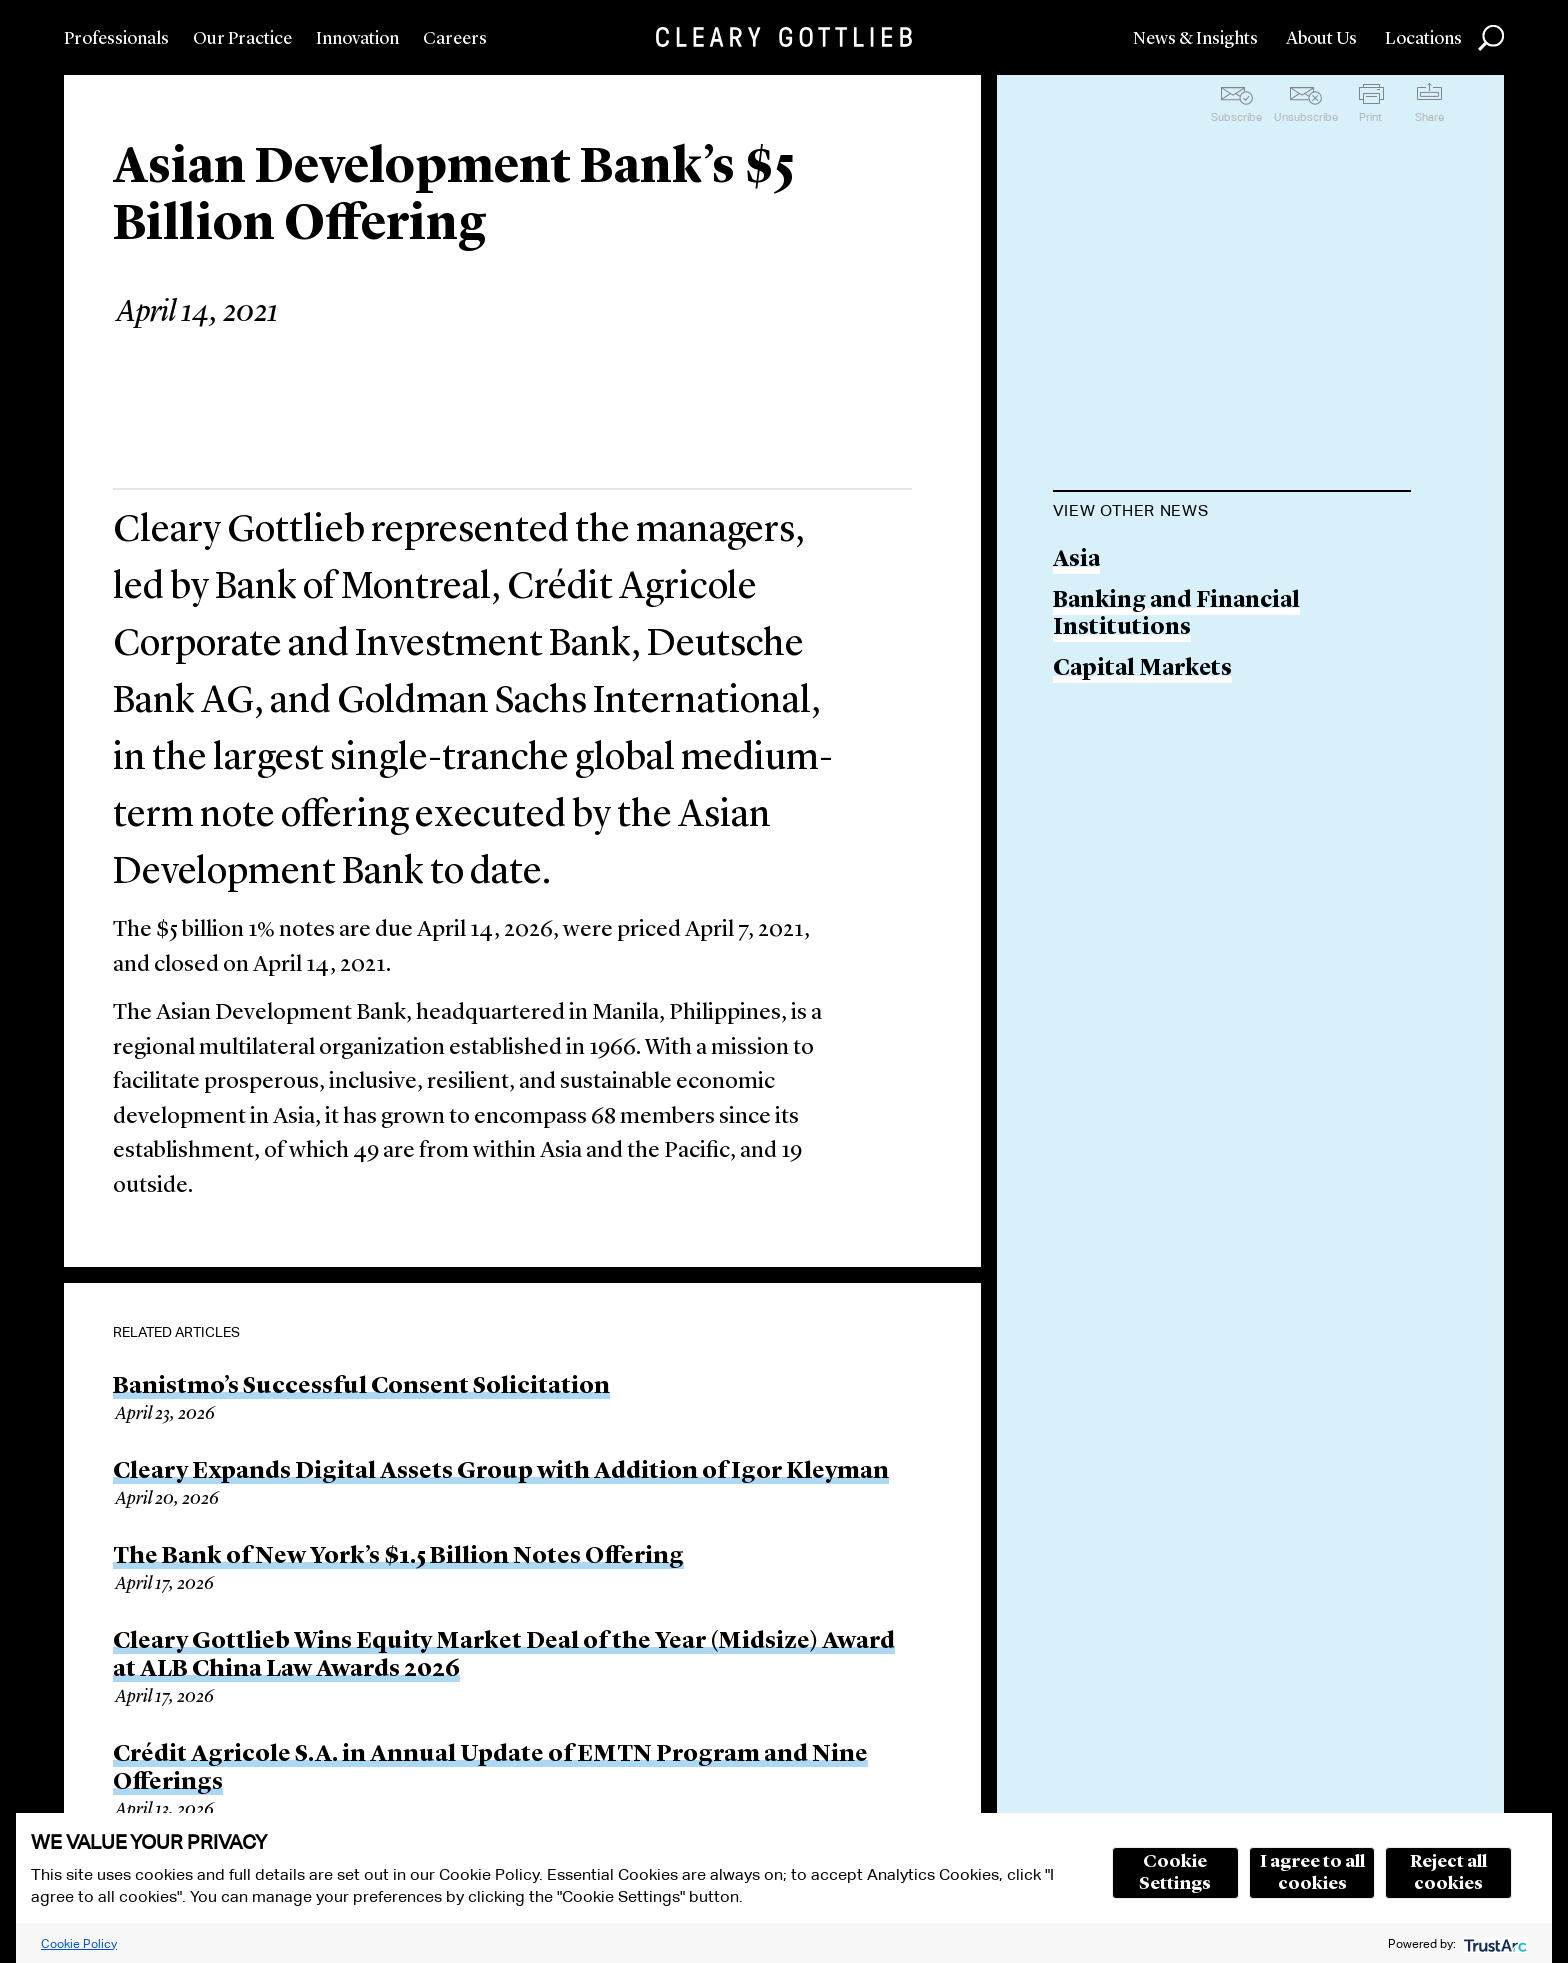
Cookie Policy (79, 1943)
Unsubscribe (1306, 117)
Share (1429, 117)
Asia (1076, 560)
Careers (455, 39)
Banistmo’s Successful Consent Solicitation (361, 1387)
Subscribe (1236, 117)
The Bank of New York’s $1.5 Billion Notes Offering (398, 1557)
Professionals (116, 39)
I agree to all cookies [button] (1312, 1873)
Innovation (357, 39)
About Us (1321, 39)
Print (1370, 117)
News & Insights (1195, 39)
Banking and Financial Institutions (1176, 615)
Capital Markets (1142, 669)
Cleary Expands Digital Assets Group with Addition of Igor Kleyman (501, 1472)
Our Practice (242, 39)
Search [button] (1491, 38)
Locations (1423, 39)
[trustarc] (1493, 1943)
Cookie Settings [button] (1175, 1873)
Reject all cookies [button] (1448, 1873)
